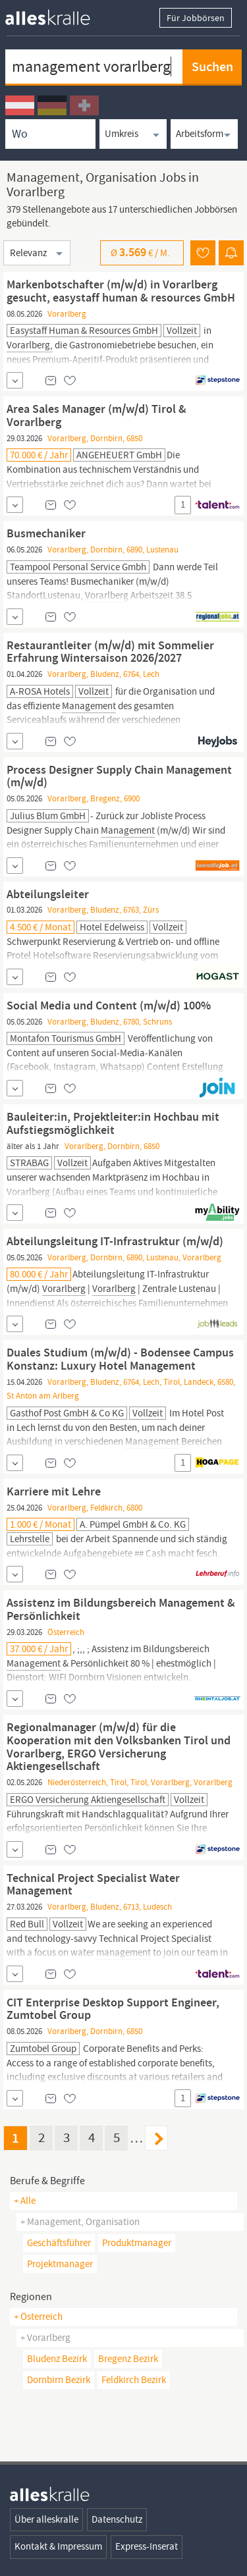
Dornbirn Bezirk (58, 2379)
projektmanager (60, 2263)
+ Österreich (38, 2316)
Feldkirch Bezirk (133, 2379)
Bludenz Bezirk (57, 2358)
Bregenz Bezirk (128, 2358)
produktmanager (136, 2242)
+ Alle (25, 2200)
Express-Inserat (146, 2546)
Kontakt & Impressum (58, 2546)
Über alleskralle (46, 2519)
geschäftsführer (59, 2242)
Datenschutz (117, 2519)
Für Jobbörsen (196, 18)
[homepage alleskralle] (58, 14)
